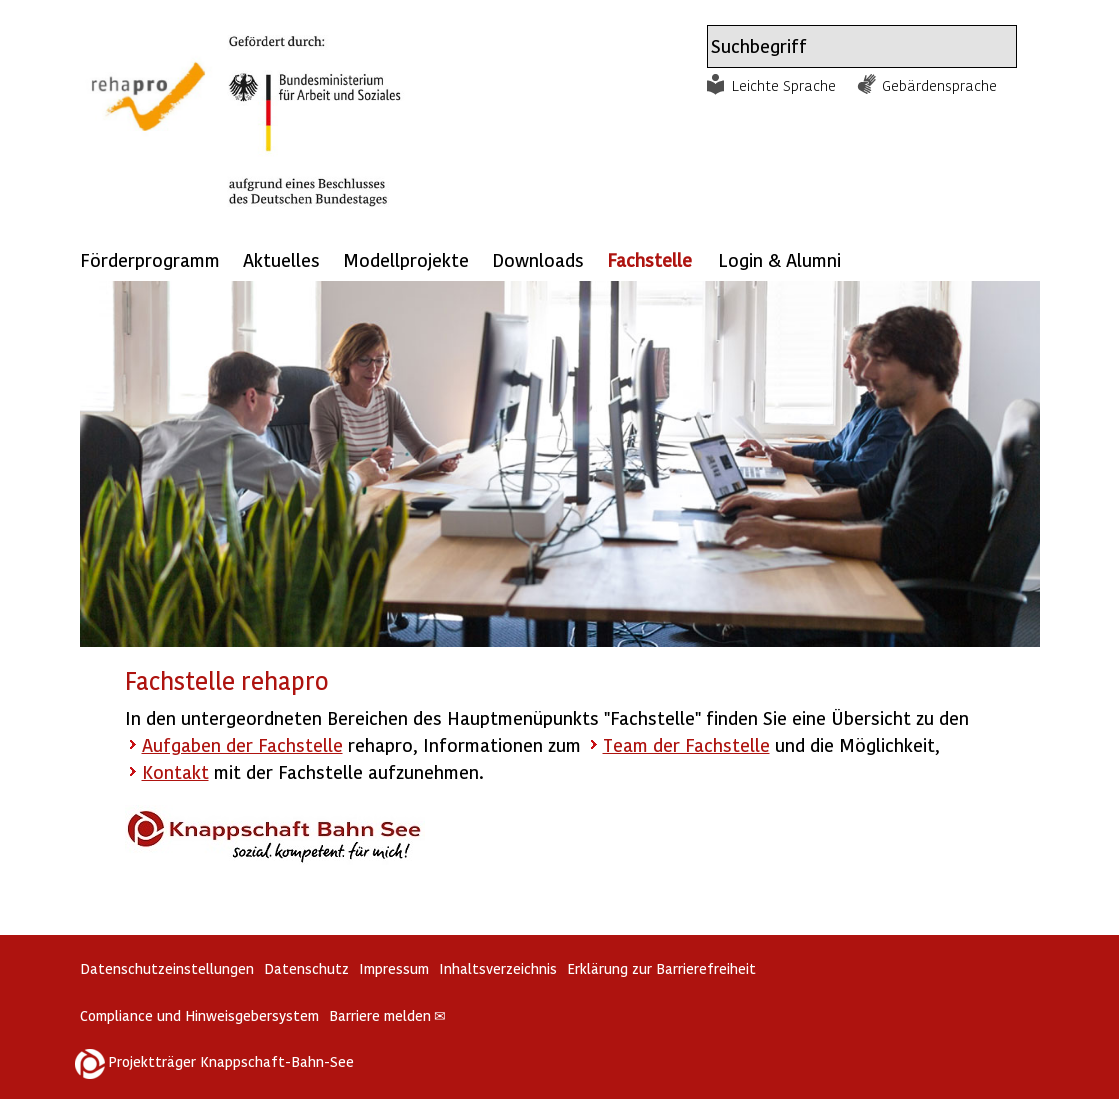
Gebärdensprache (939, 85)
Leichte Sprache (784, 85)
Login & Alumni (779, 259)
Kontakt (175, 771)
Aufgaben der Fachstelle (242, 744)
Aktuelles (281, 259)
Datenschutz (306, 968)
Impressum (394, 968)
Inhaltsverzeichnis (498, 968)
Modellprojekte (406, 259)
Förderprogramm (150, 259)
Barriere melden (388, 1015)
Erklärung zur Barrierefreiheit (661, 968)
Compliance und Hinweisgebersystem (199, 1015)
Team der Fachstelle (686, 744)
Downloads (538, 259)
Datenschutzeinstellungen (167, 968)
